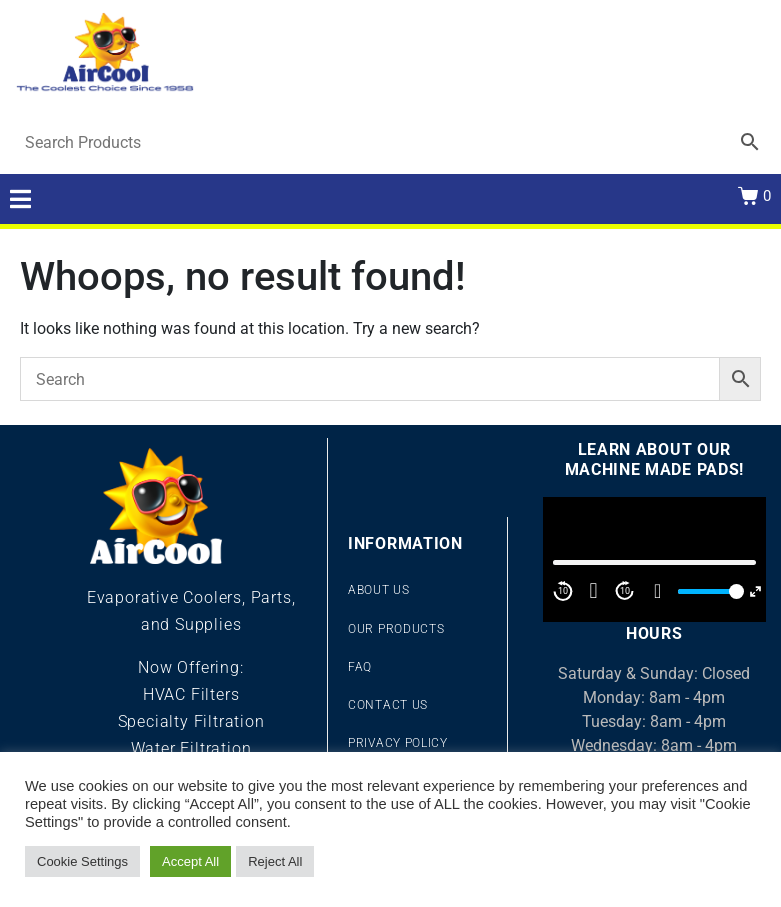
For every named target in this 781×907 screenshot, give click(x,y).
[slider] (708, 591)
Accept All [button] (190, 861)
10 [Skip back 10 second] (563, 591)
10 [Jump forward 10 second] (625, 591)
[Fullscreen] (755, 591)
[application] (654, 560)
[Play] (594, 591)
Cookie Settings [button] (82, 861)
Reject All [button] (275, 861)
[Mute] (658, 591)
